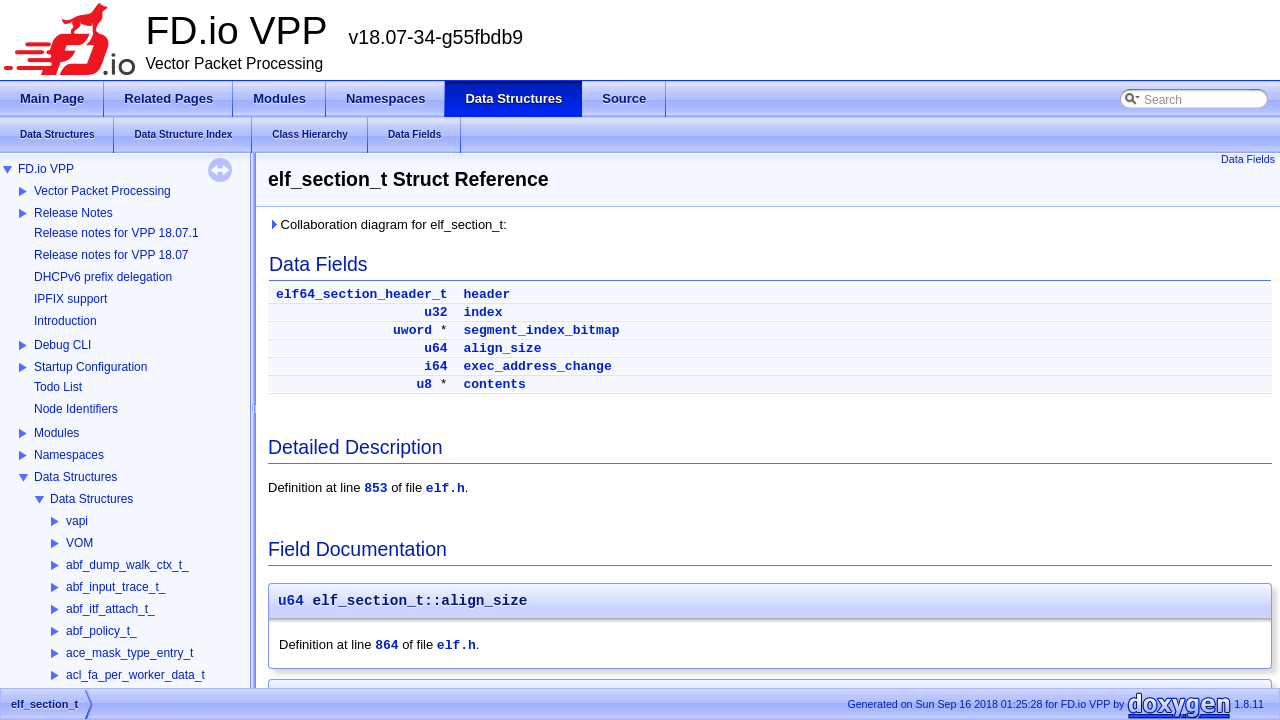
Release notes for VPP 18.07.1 (116, 233)
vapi (77, 521)
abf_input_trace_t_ (115, 587)
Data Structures (75, 477)
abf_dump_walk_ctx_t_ (127, 565)
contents (494, 384)
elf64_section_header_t (362, 294)
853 (375, 488)
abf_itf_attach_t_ (110, 609)
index (482, 312)
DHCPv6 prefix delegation (103, 277)
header (486, 294)
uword (412, 330)
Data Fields (1248, 159)
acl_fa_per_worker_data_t (135, 675)
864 (386, 645)
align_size (502, 348)
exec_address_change (537, 366)
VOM (79, 543)
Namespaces (69, 455)
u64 (435, 348)
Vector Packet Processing (102, 191)
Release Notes (73, 213)
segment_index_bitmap (541, 330)
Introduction (65, 321)
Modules (56, 433)
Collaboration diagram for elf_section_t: (387, 224)
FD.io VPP (46, 169)
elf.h (445, 488)
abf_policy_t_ (101, 631)
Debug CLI (62, 345)
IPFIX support (70, 299)
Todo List (58, 387)
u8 (424, 384)
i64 (435, 366)
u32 (435, 312)
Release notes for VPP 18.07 (111, 255)
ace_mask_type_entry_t (129, 653)
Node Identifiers (76, 409)
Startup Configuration (90, 367)
